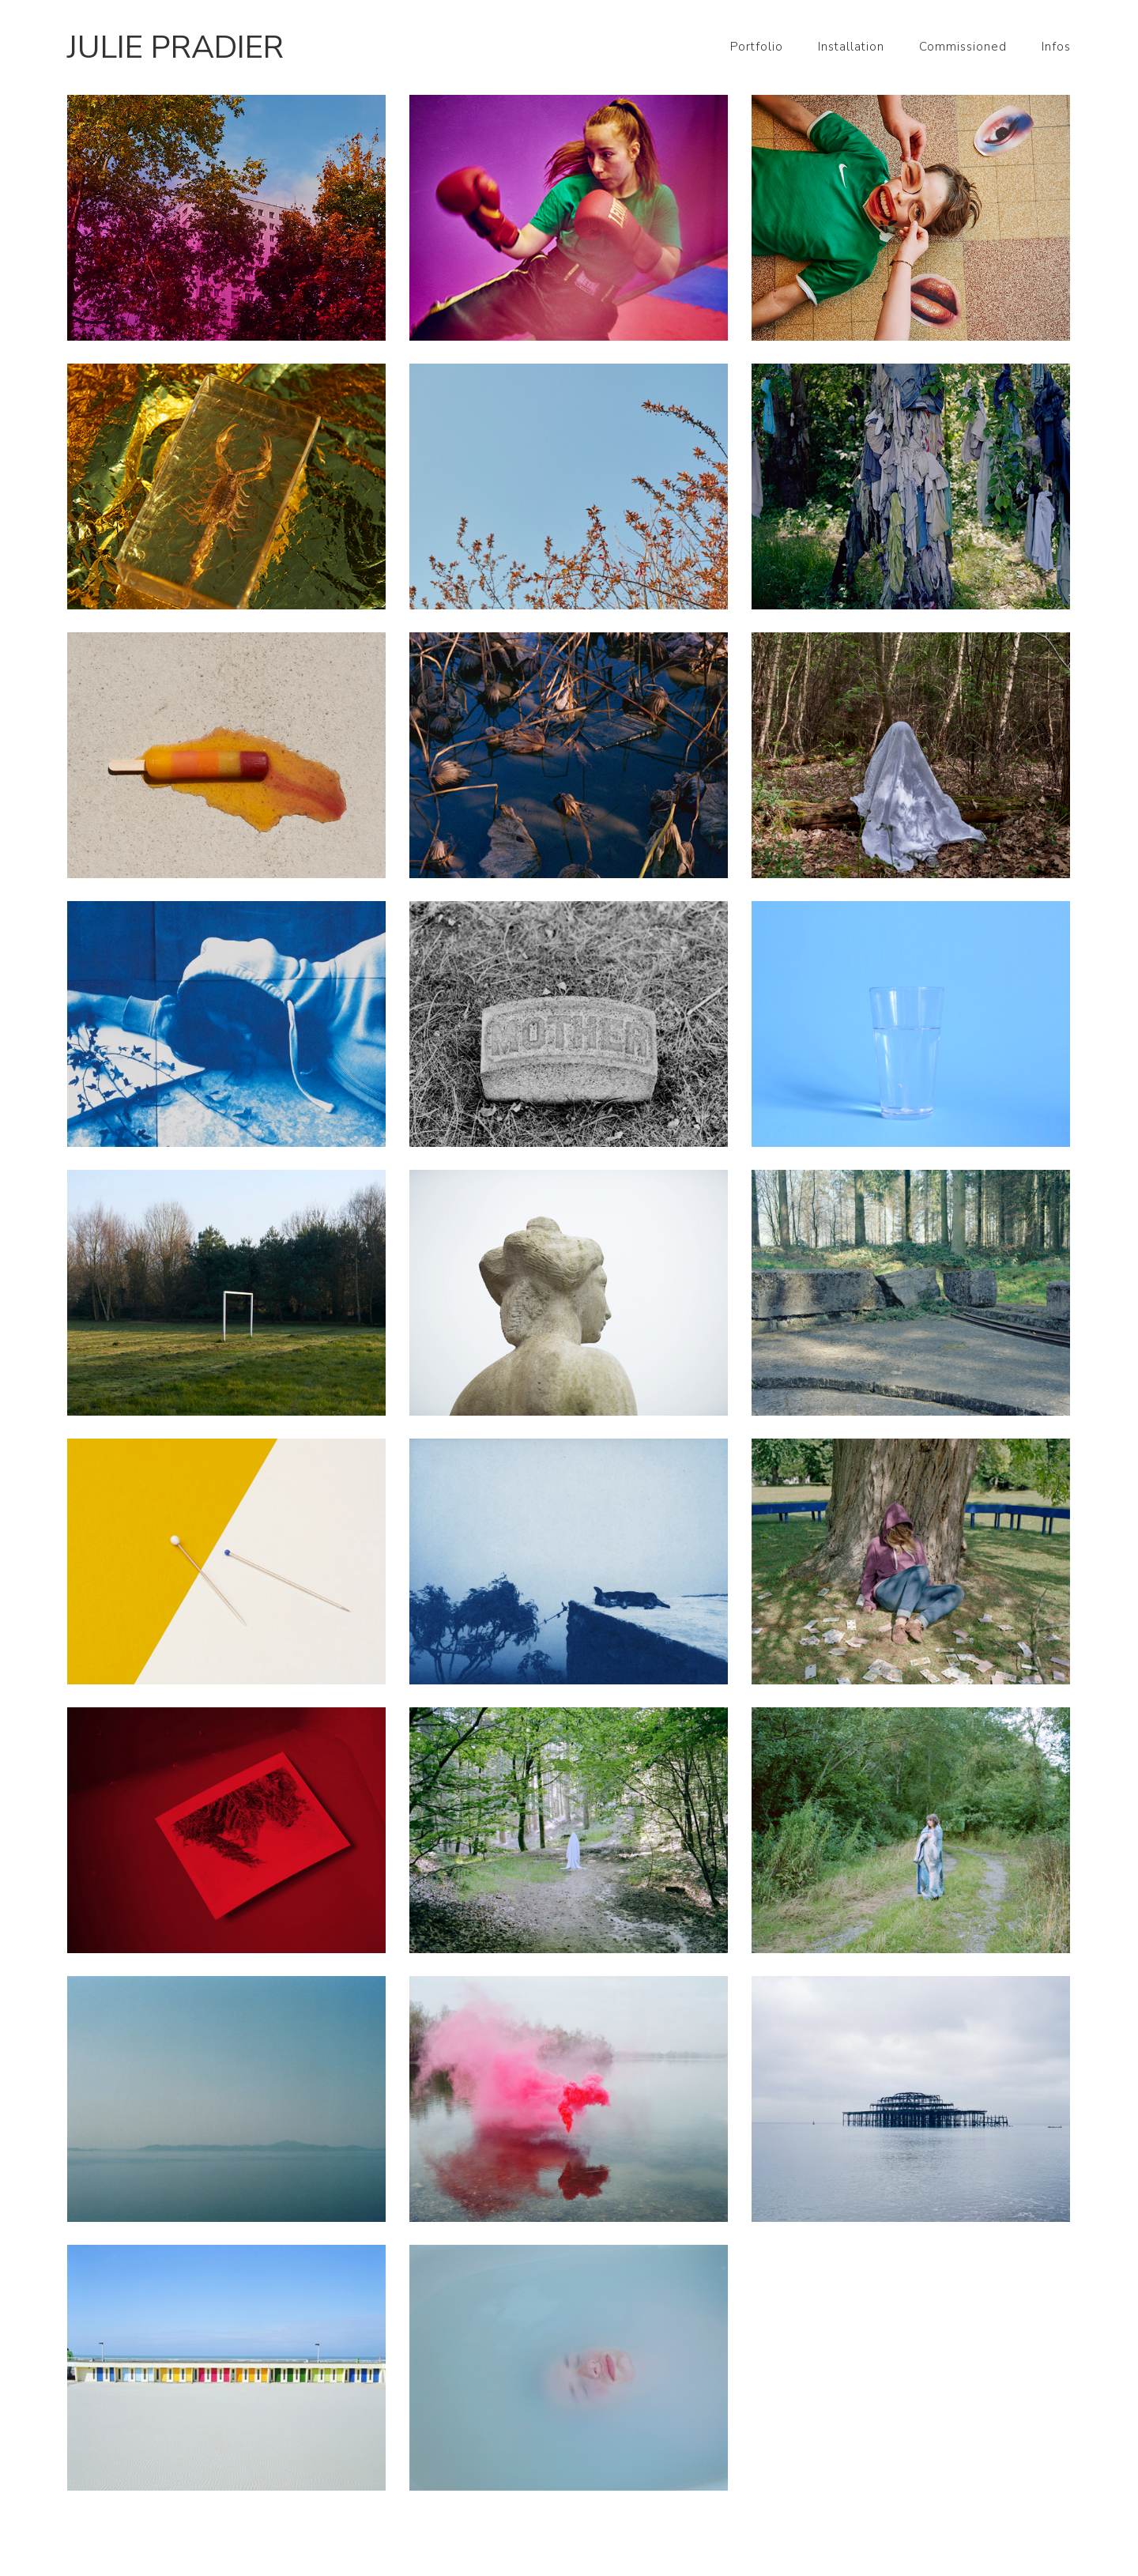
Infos (1056, 47)
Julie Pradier (175, 47)
